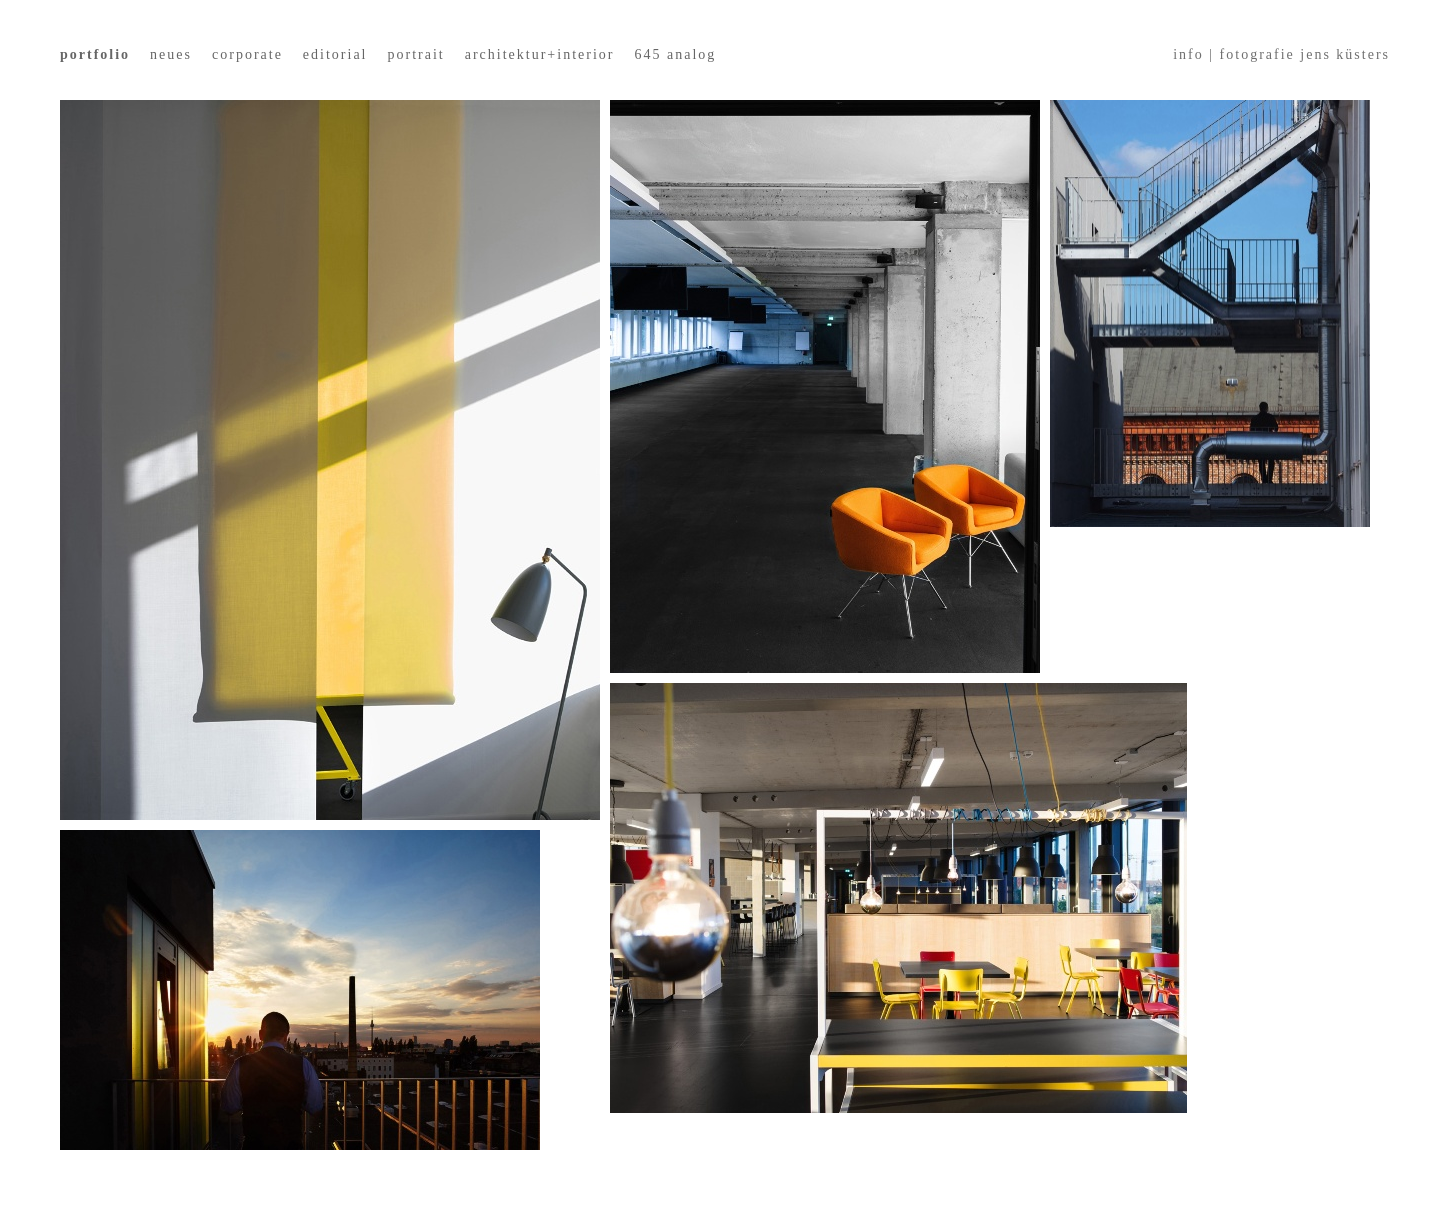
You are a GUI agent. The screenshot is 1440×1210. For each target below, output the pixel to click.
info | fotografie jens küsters (1281, 54)
